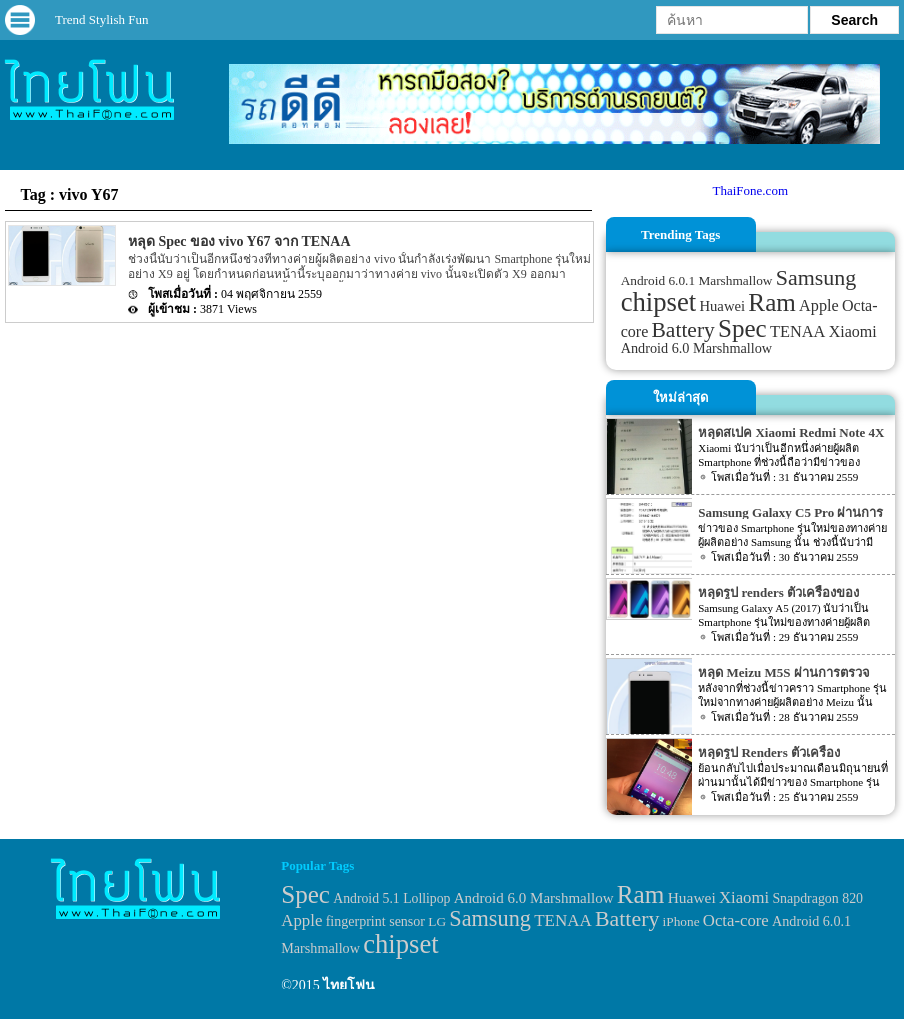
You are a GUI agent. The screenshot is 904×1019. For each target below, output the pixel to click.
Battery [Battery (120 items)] (683, 330)
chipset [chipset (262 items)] (659, 302)
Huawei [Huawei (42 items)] (722, 306)
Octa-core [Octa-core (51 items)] (736, 920)
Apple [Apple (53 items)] (819, 306)
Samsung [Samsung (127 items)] (816, 277)
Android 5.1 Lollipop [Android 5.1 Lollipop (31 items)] (391, 898)
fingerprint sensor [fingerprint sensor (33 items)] (375, 921)
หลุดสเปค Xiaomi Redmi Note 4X (791, 432)
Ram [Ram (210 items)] (771, 302)
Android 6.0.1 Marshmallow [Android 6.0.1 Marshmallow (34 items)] (697, 280)
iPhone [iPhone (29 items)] (681, 921)
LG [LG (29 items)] (437, 921)
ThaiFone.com (750, 190)
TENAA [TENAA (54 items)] (797, 331)
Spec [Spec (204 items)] (742, 328)
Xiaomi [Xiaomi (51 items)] (853, 331)
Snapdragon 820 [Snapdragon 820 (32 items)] (817, 898)
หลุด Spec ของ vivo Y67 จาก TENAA (239, 241)
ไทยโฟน (349, 985)
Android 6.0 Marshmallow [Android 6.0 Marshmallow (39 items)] (696, 348)
